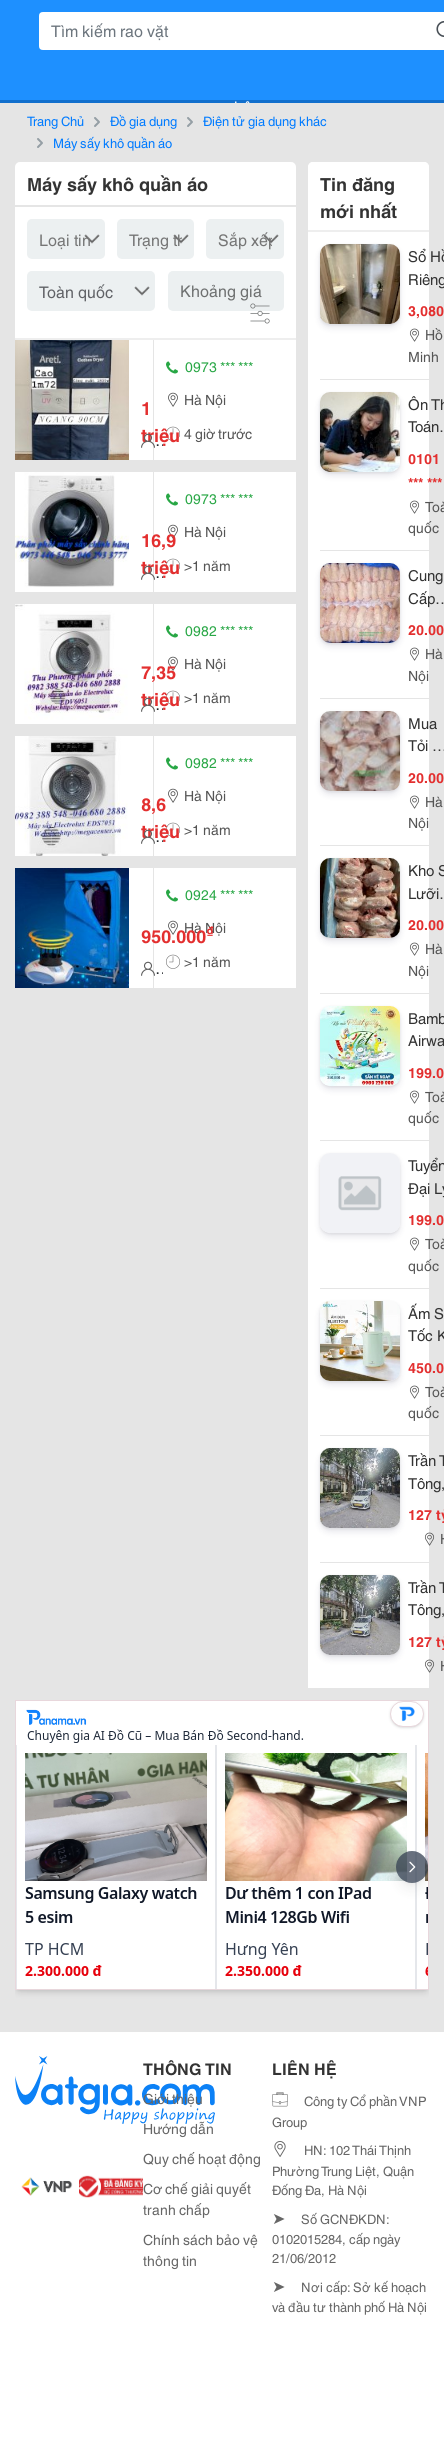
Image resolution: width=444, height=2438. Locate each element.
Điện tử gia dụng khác (265, 120)
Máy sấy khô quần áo (112, 142)
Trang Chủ (55, 120)
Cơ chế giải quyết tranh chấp (197, 2198)
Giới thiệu (173, 2098)
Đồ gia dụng (143, 120)
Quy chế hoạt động (202, 2158)
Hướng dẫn (178, 2128)
